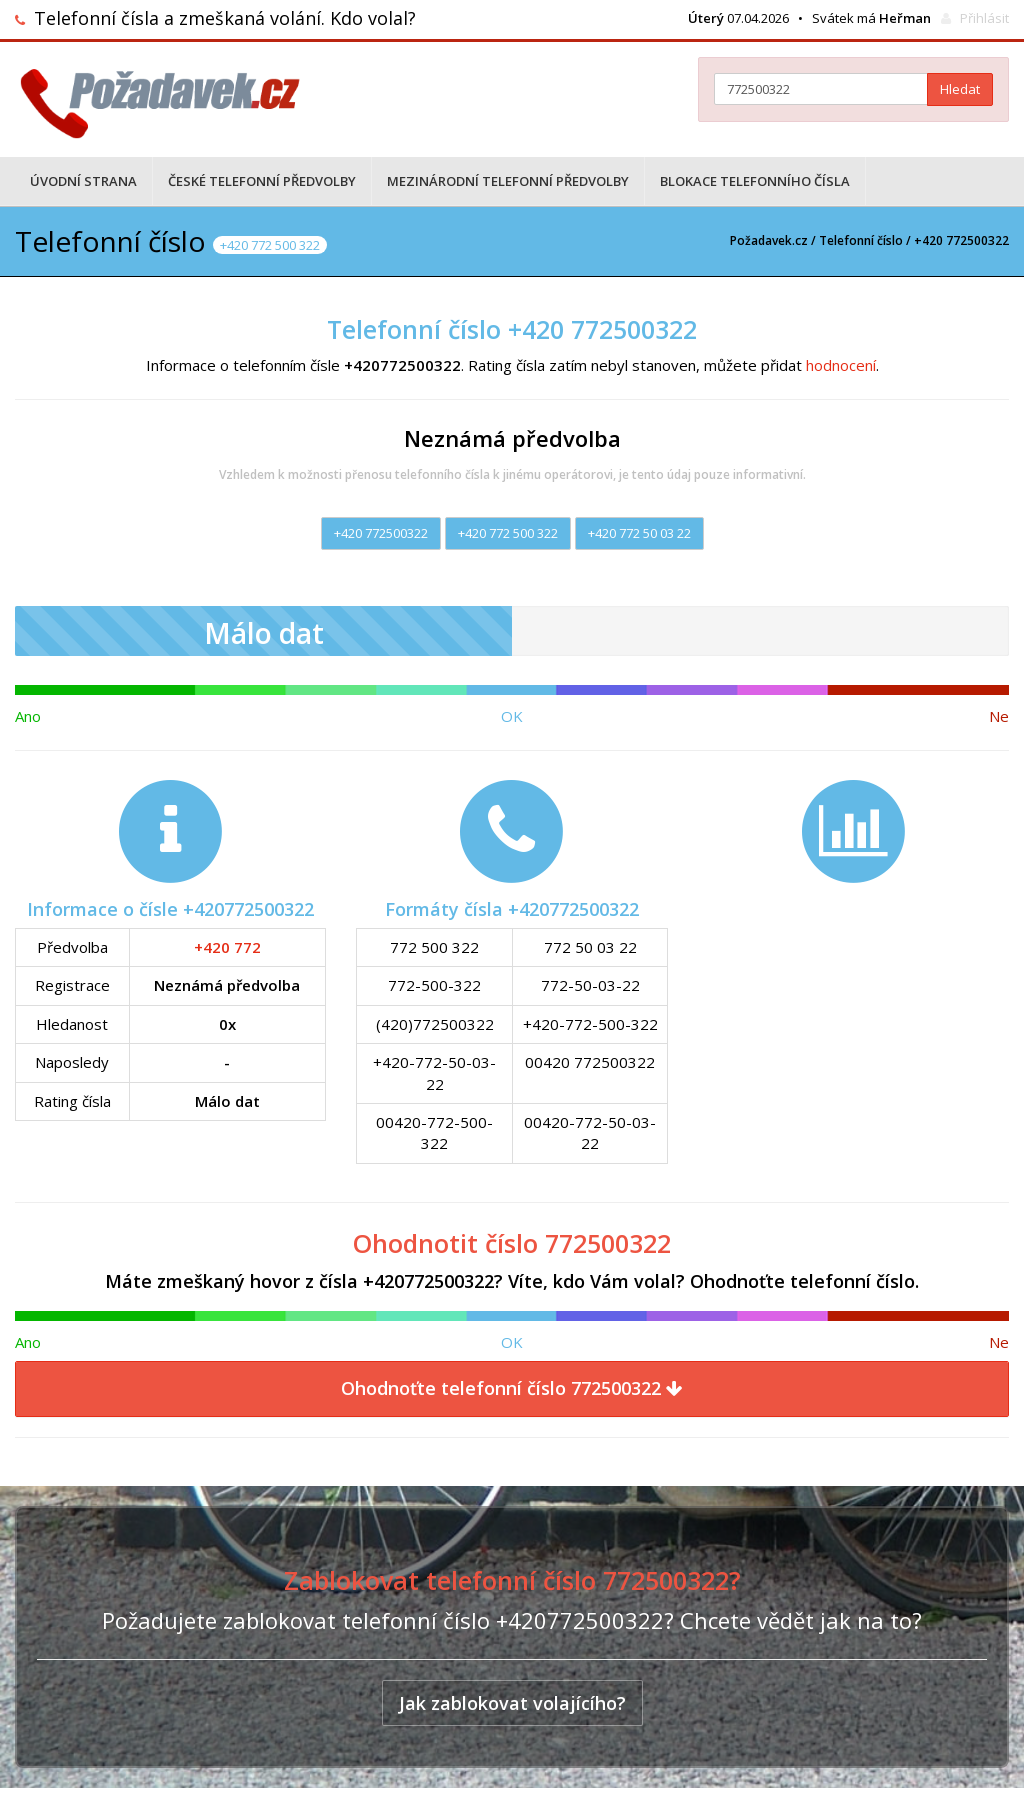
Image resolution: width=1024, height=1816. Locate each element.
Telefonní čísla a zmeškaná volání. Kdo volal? (225, 18)
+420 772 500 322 (508, 533)
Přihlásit (984, 18)
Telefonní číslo (861, 240)
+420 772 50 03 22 (639, 533)
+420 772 (227, 947)
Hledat (960, 89)
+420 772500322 (381, 533)
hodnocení (841, 365)
